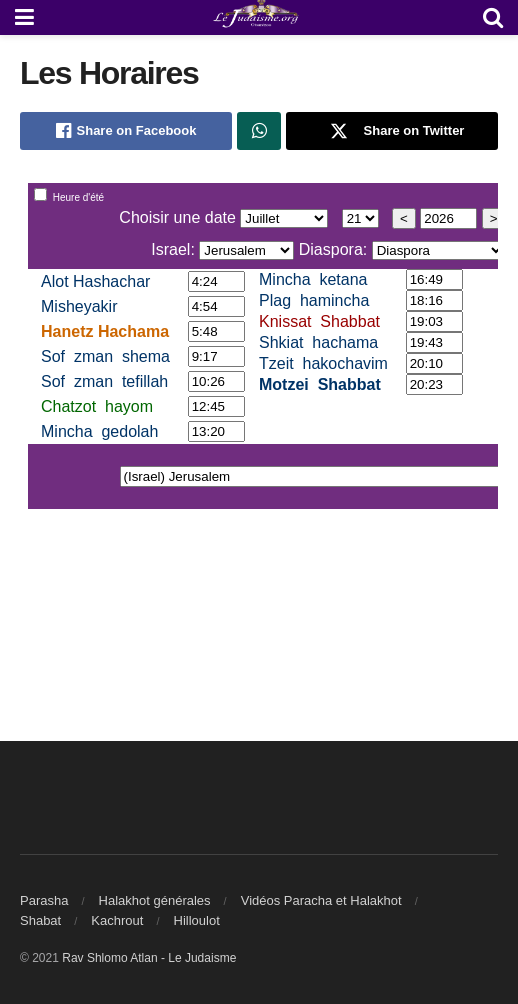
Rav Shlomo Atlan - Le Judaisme (149, 958)
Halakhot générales (155, 900)
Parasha (44, 900)
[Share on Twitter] (392, 131)
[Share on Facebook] (126, 131)
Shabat (40, 920)
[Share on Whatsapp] (259, 131)
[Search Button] (493, 17)
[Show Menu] (24, 17)
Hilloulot (197, 920)
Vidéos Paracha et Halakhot (321, 900)
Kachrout (117, 920)
